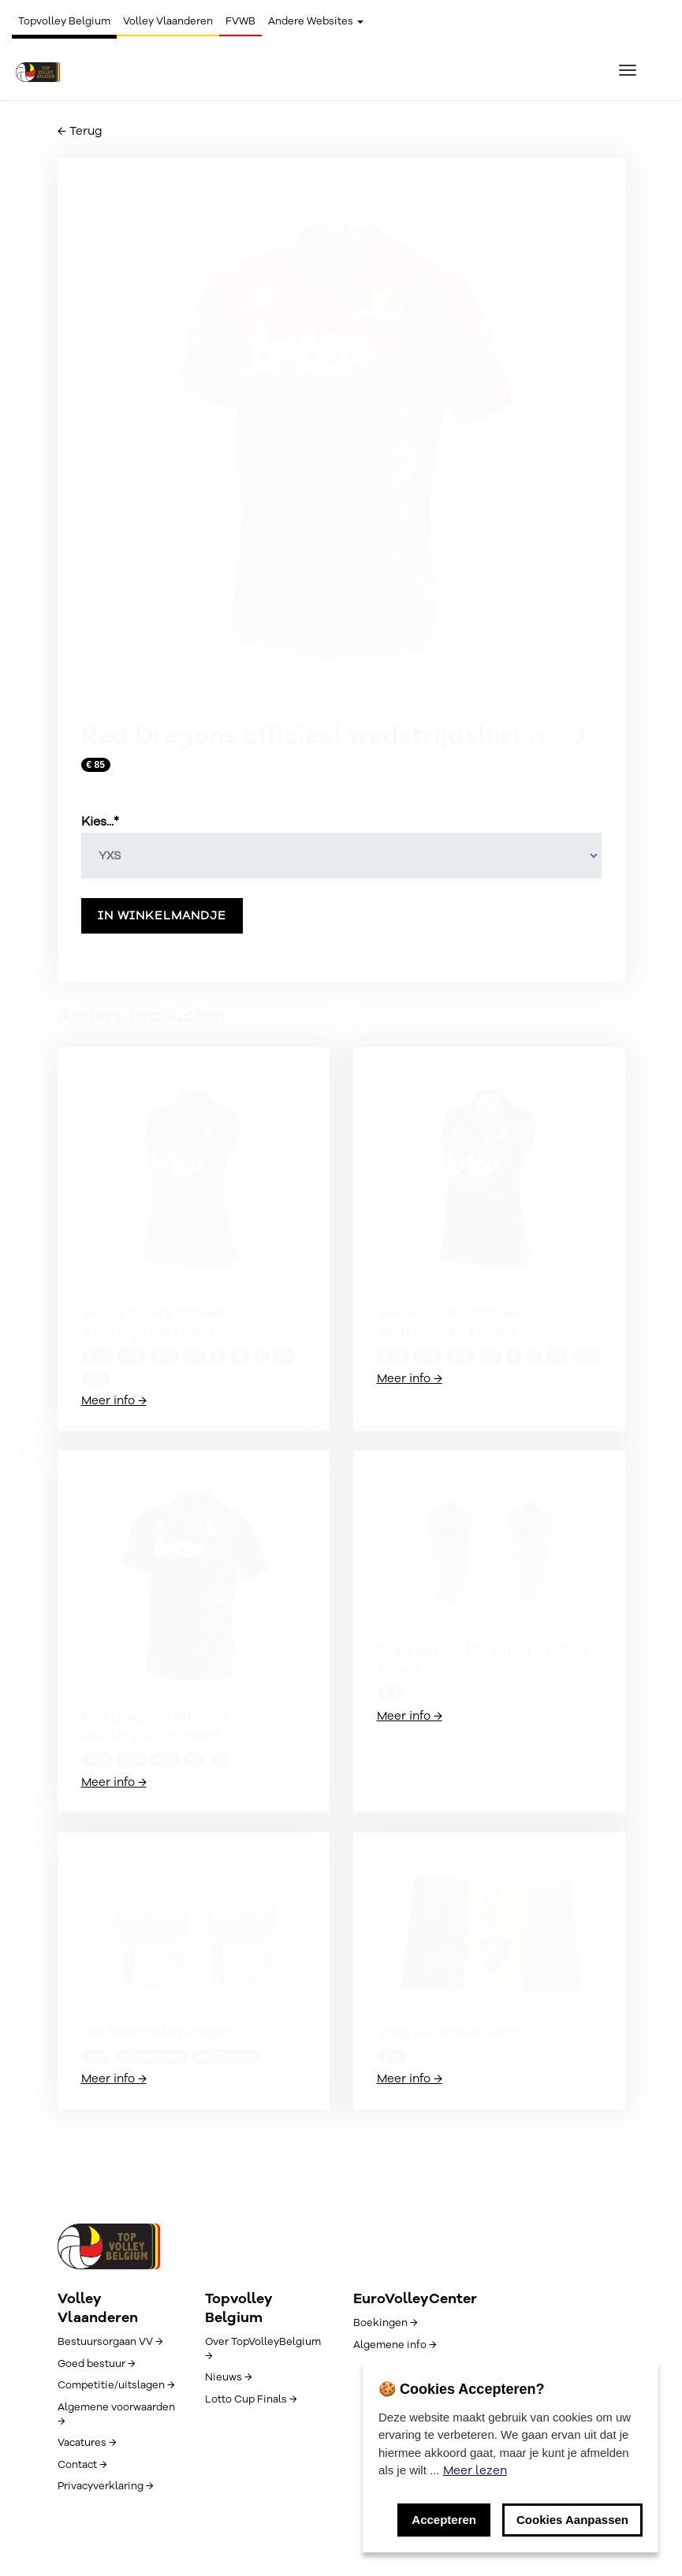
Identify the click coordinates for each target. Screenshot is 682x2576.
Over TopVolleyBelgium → (263, 2349)
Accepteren (444, 2519)
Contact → (82, 2465)
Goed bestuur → (96, 2364)
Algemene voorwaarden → (116, 2414)
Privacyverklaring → (105, 2486)
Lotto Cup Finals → (250, 2399)
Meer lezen (475, 2470)
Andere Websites (315, 21)
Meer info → (114, 1400)
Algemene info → (394, 2345)
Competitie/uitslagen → (116, 2385)
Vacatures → (87, 2443)
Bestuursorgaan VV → (110, 2342)
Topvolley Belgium (64, 21)
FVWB (240, 21)
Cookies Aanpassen (572, 2519)
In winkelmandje (162, 915)
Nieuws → (228, 2377)
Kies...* (100, 822)
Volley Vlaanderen (168, 21)
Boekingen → (385, 2323)
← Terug (80, 131)
